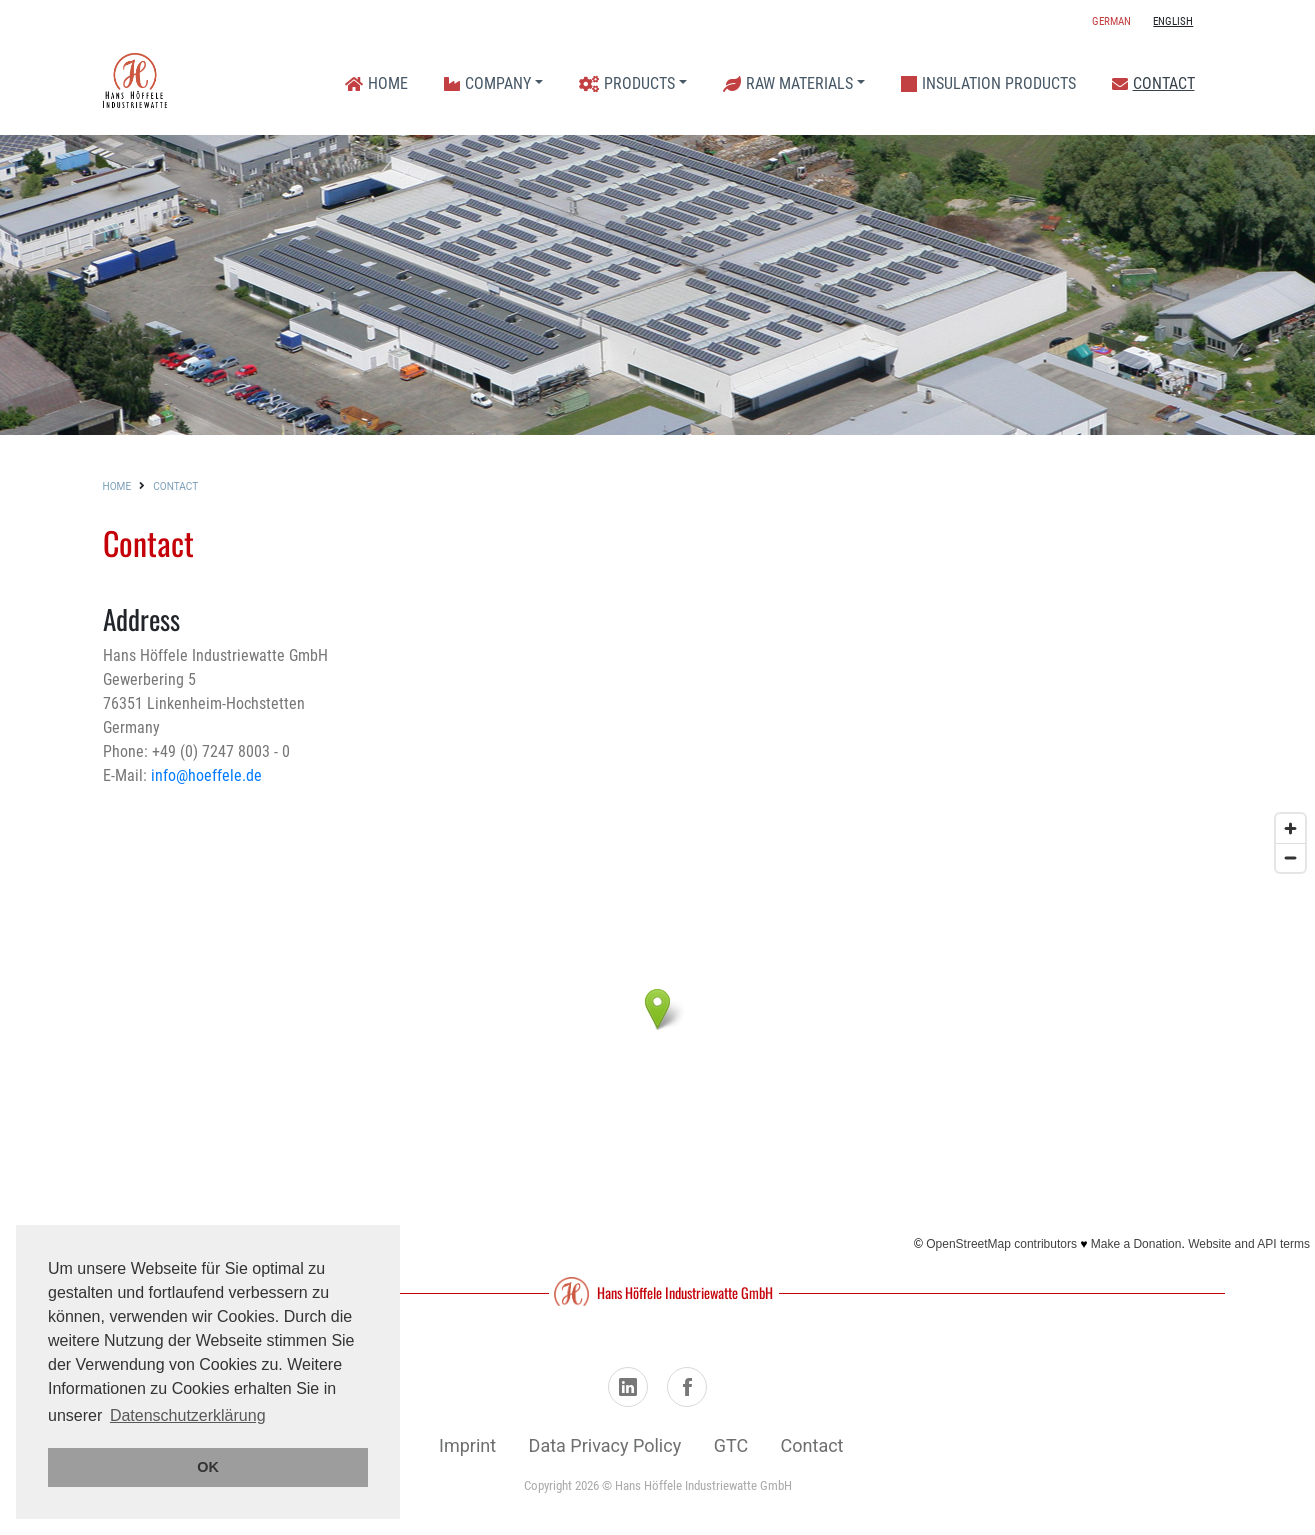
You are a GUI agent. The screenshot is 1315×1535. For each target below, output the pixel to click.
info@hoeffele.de (206, 775)
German (1111, 21)
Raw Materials (788, 83)
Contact (1153, 83)
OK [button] (208, 1467)
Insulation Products (988, 83)
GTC (731, 1445)
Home (376, 83)
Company (487, 83)
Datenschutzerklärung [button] (188, 1415)
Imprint (467, 1445)
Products (627, 83)
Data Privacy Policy (605, 1445)
